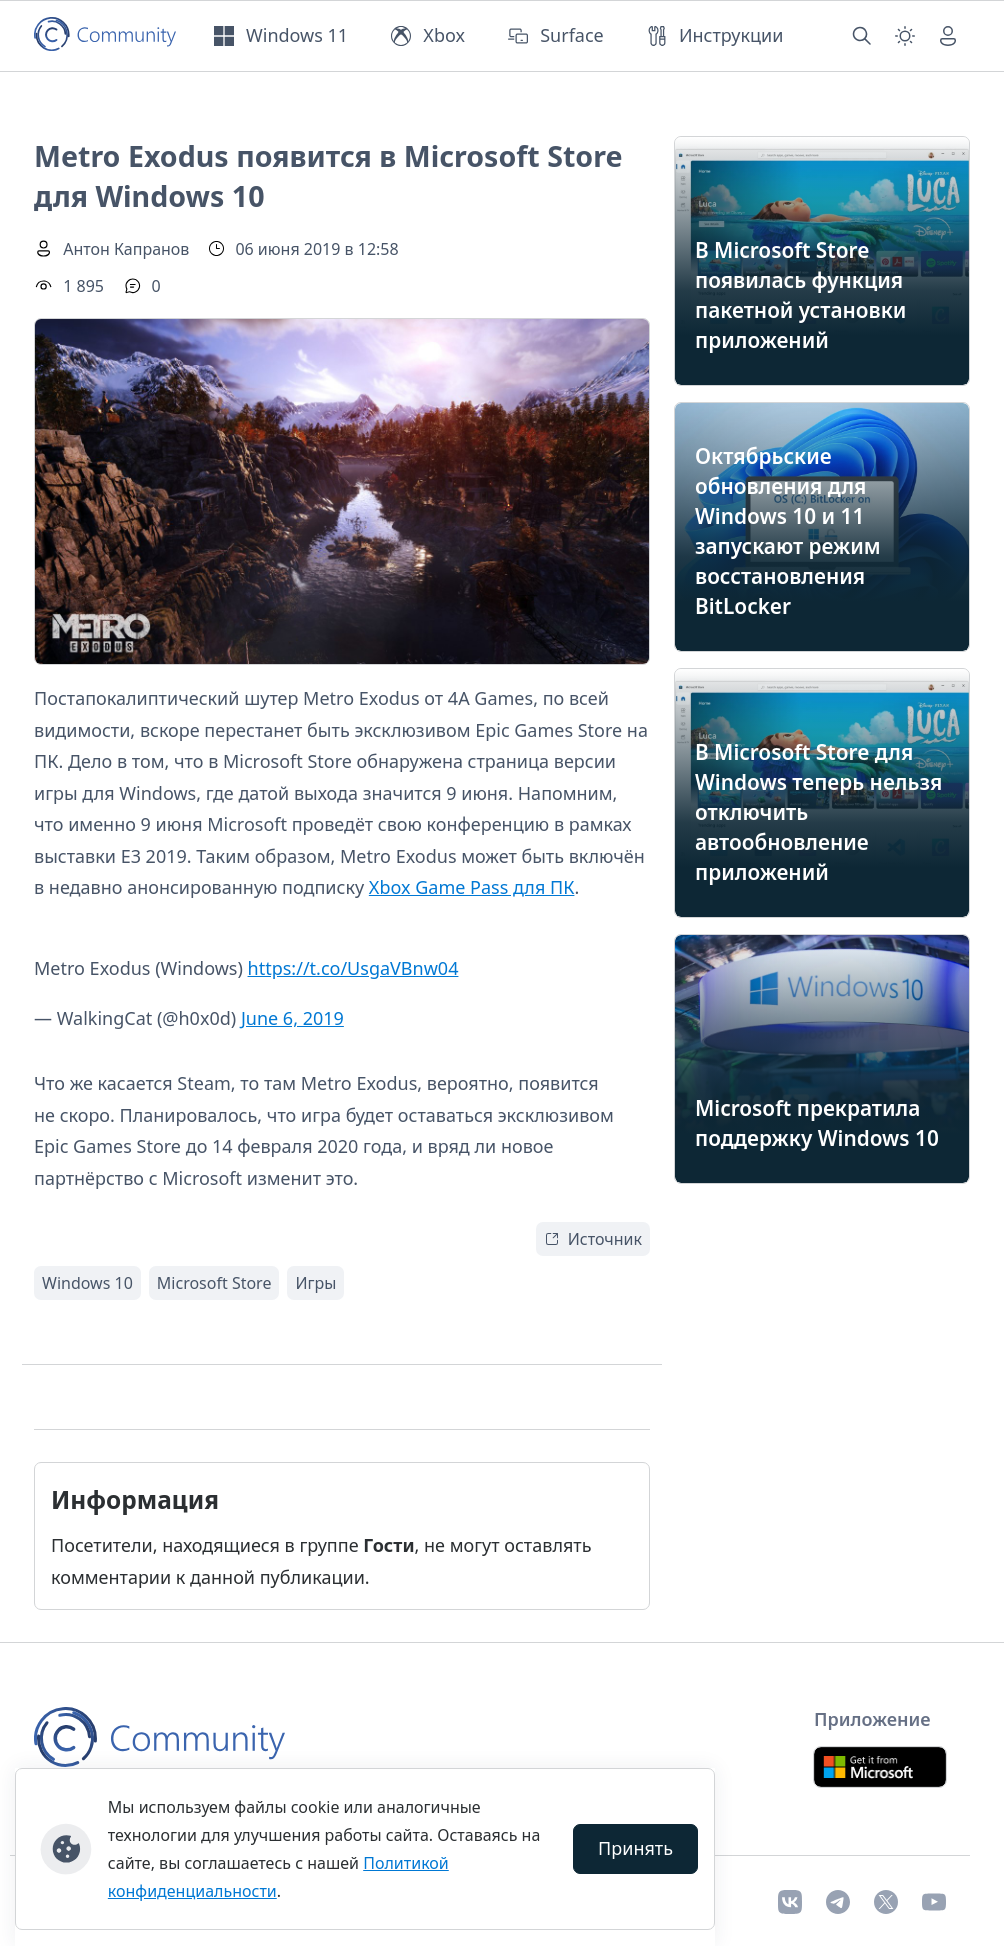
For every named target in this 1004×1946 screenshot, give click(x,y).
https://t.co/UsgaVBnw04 (353, 968)
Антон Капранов (126, 249)
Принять (635, 1848)
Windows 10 (87, 1283)
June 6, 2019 (292, 1018)
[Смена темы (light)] (905, 36)
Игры (315, 1283)
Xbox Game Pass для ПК (472, 887)
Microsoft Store (214, 1283)
